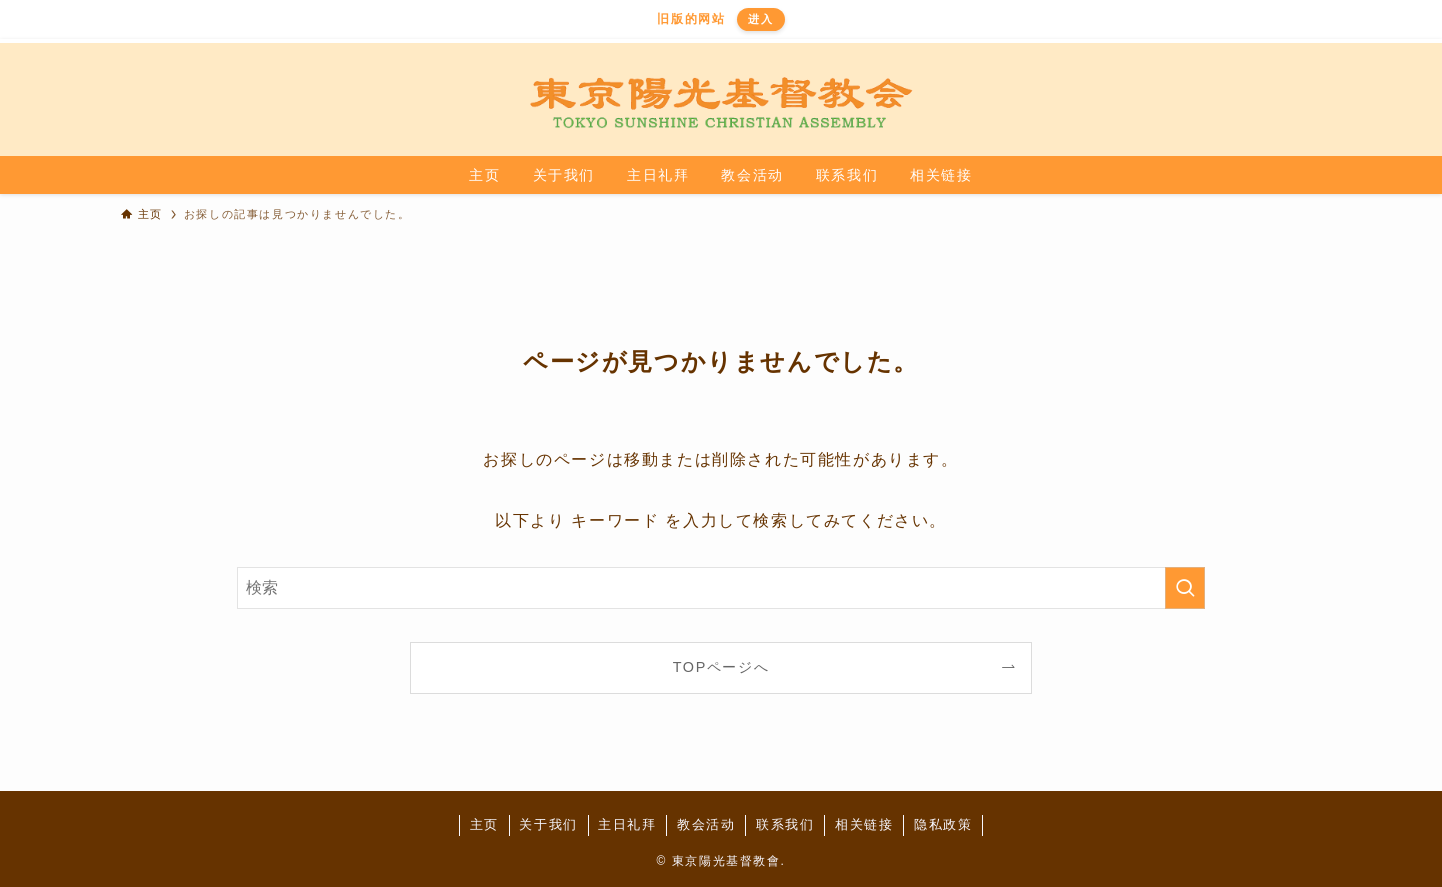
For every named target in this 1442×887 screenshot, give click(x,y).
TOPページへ (721, 667)
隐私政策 (943, 824)
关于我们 (548, 824)
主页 (484, 824)
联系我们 (785, 824)
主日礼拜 (627, 824)
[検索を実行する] (1185, 588)
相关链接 (864, 824)
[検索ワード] (721, 588)
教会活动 (706, 824)
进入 (760, 19)
